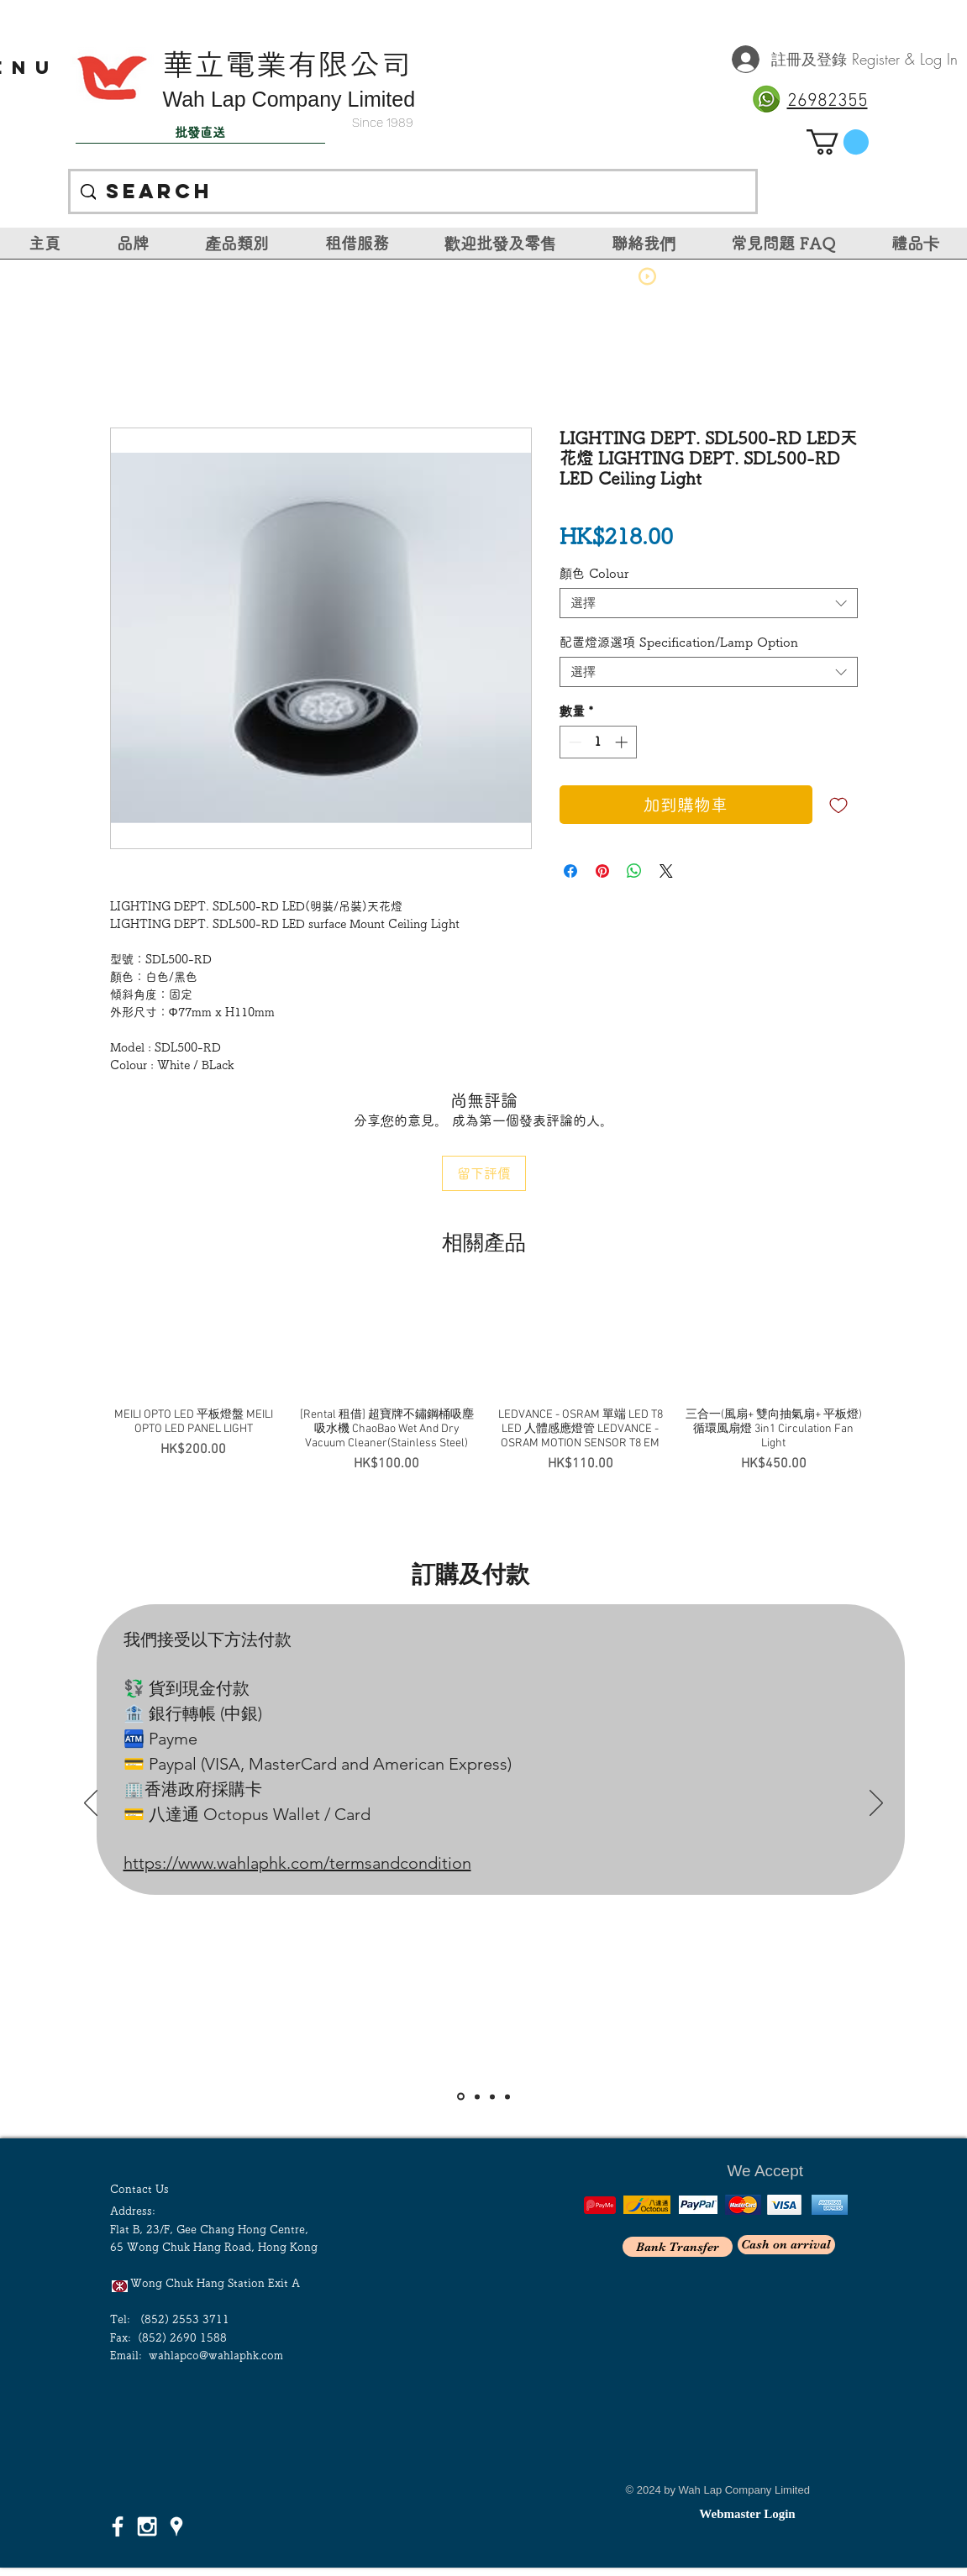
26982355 (827, 101)
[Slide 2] (477, 2096)
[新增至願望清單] (838, 804)
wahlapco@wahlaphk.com (216, 2355)
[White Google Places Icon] (176, 2526)
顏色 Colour (594, 573)
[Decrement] (573, 742)
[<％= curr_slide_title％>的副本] (507, 2096)
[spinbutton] (598, 742)
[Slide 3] (492, 2096)
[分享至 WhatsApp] (634, 871)
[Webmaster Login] (747, 2514)
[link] (838, 142)
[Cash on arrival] (786, 2244)
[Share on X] (666, 871)
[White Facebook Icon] (117, 2526)
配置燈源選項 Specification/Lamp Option (679, 642)
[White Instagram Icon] (147, 2526)
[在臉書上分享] (570, 871)
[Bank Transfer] (678, 2247)
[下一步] (876, 1804)
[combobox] (709, 603)
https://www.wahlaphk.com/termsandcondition (297, 1863)
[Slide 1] (461, 2097)
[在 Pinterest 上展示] (602, 871)
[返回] (90, 1804)
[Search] (412, 191)
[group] (483, 1382)
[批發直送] (200, 133)
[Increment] (623, 742)
